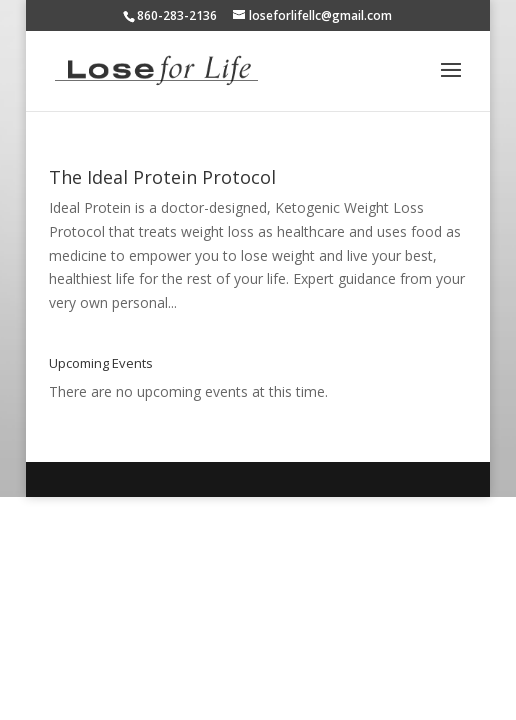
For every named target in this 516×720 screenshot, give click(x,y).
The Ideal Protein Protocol (162, 177)
